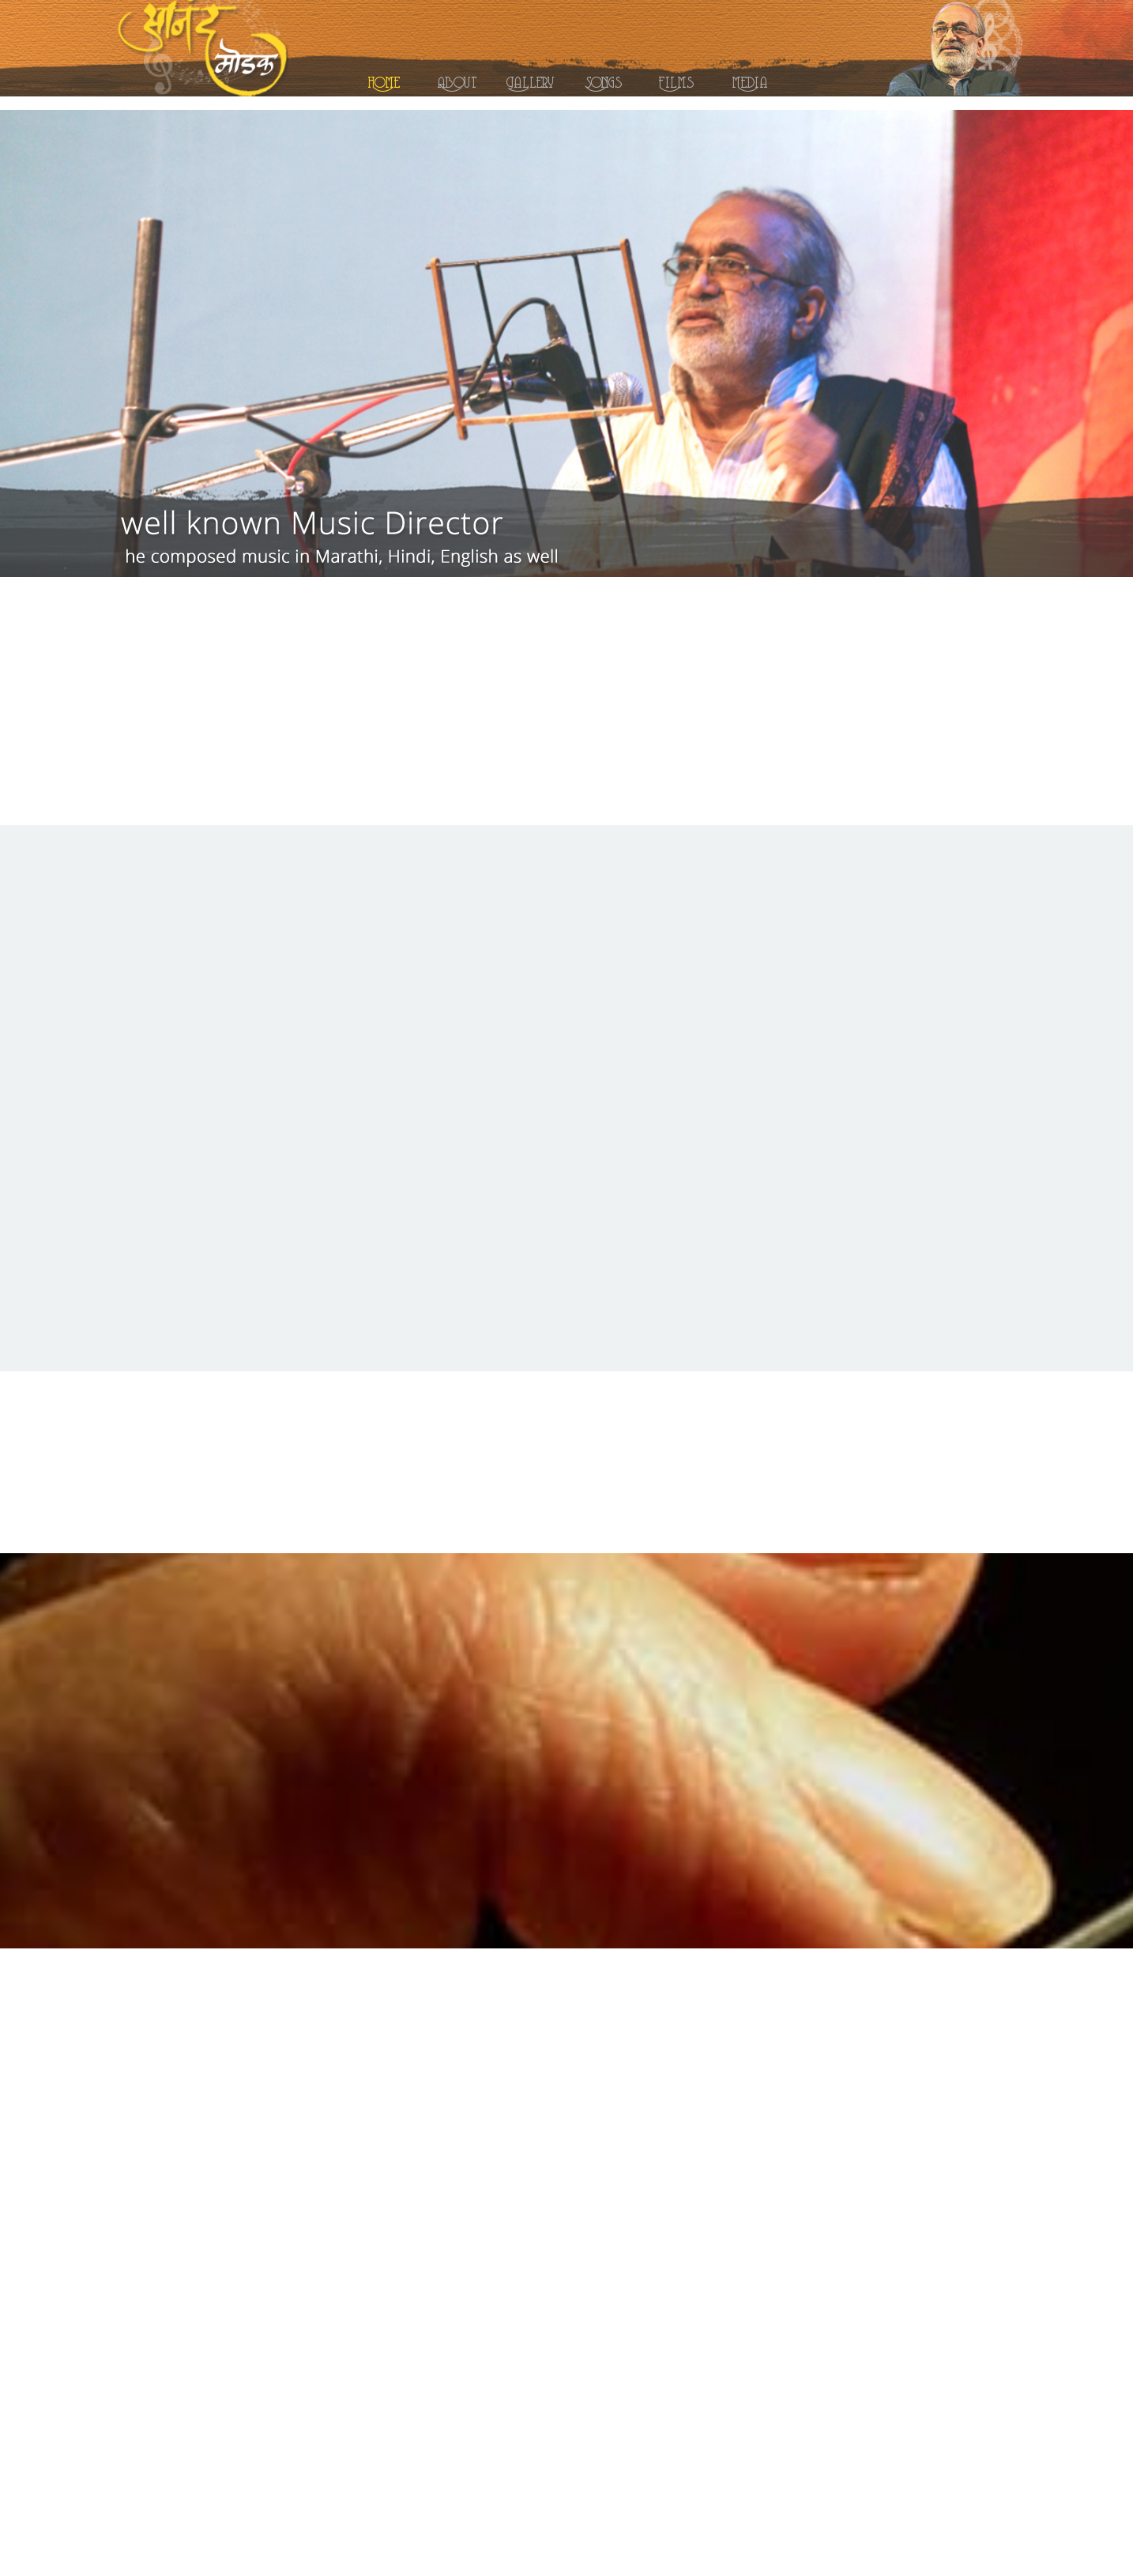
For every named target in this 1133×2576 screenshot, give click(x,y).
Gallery (530, 80)
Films (676, 80)
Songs (603, 80)
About (456, 80)
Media (750, 80)
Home (384, 80)
